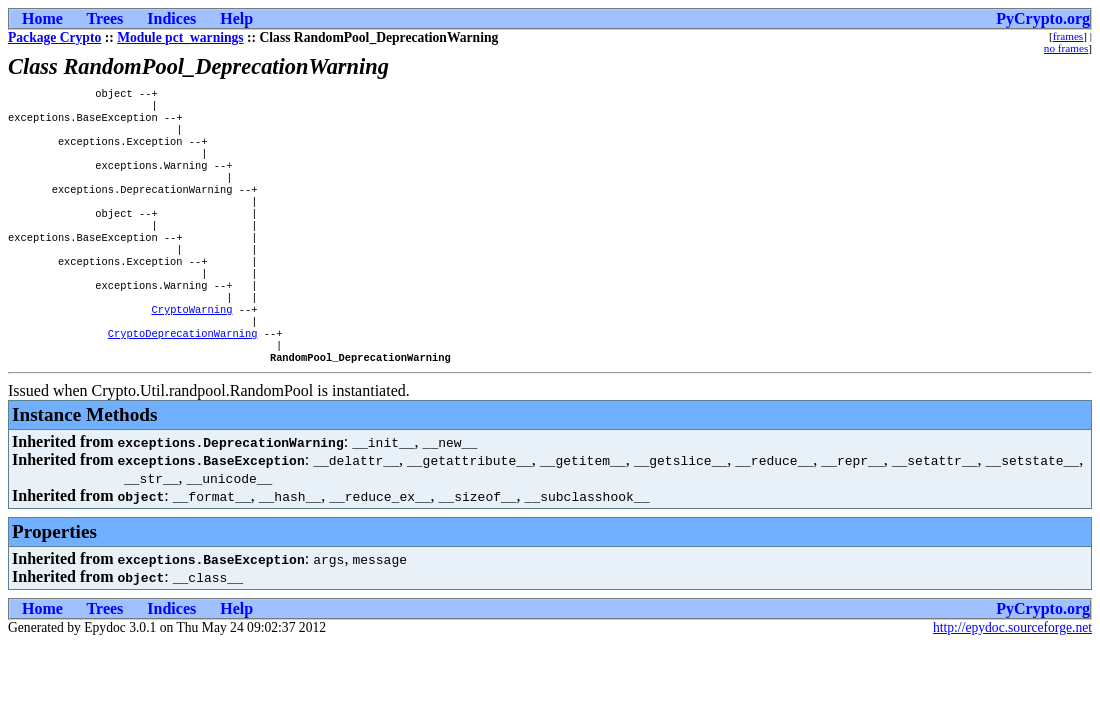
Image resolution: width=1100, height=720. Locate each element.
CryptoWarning (191, 347)
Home (42, 18)
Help (236, 18)
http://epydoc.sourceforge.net (1012, 673)
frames (1068, 36)
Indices (171, 18)
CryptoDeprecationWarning (183, 375)
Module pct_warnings (180, 37)
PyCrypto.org (1043, 18)
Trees (105, 18)
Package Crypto (54, 37)
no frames (1066, 48)
